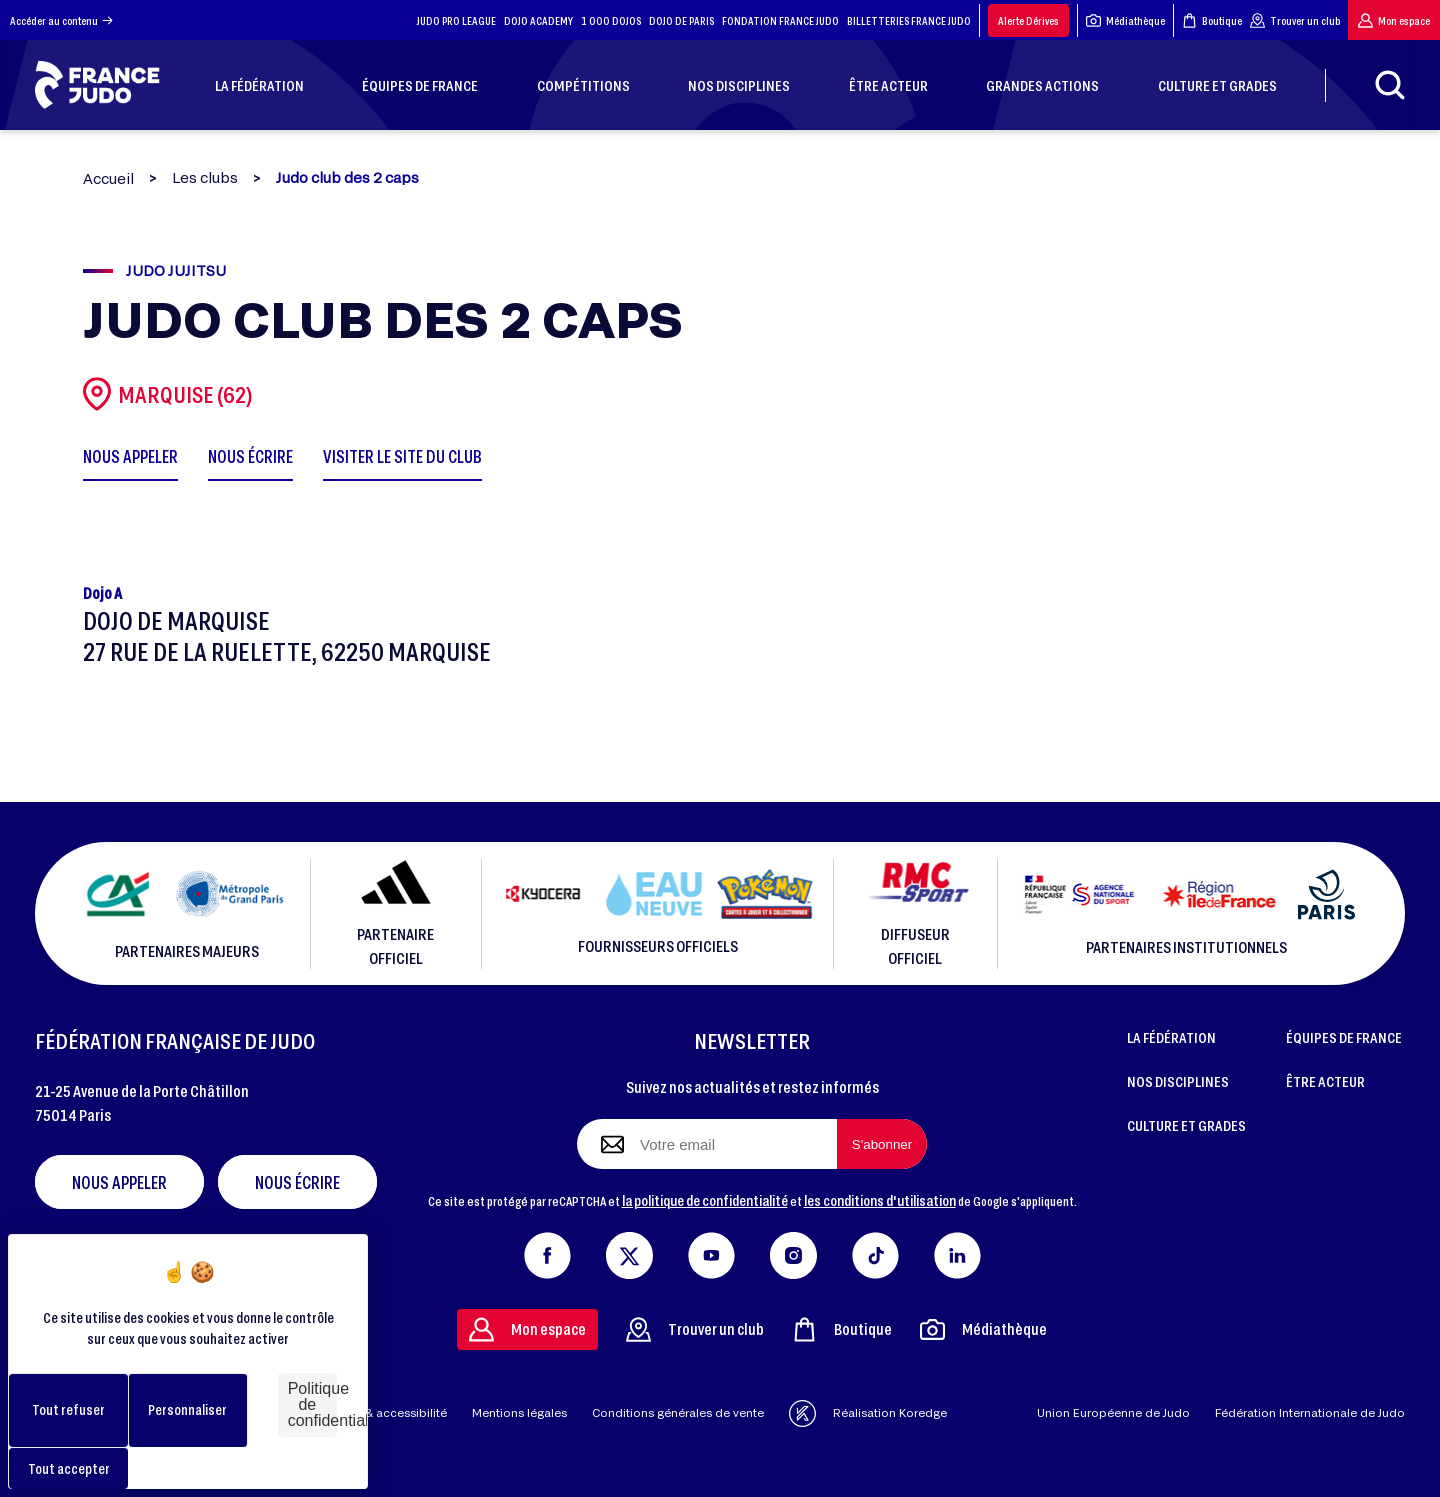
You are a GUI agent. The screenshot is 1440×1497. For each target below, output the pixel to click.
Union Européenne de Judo (1113, 1412)
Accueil (108, 178)
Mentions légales (519, 1412)
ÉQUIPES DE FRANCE (1344, 1037)
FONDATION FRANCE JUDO (780, 20)
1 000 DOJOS (611, 20)
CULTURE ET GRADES (1186, 1125)
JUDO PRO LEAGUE (456, 20)
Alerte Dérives (1028, 20)
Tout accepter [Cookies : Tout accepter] (69, 1468)
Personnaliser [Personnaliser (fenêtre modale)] (187, 1409)
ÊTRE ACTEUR (1325, 1081)
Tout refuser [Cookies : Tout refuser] (68, 1409)
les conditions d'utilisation (880, 1200)
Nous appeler (119, 1182)
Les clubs (205, 178)
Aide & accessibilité (391, 1412)
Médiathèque (1125, 20)
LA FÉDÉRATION (1171, 1037)
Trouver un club (1295, 20)
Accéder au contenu (61, 20)
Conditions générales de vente (678, 1412)
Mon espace (1394, 20)
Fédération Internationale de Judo (1310, 1412)
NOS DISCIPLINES (1178, 1081)
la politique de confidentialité (705, 1200)
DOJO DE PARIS (681, 20)
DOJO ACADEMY (538, 20)
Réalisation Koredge (868, 1413)
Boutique (1212, 20)
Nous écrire (297, 1182)
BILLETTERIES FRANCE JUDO (909, 20)
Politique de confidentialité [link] (312, 1404)
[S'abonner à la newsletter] (882, 1144)
